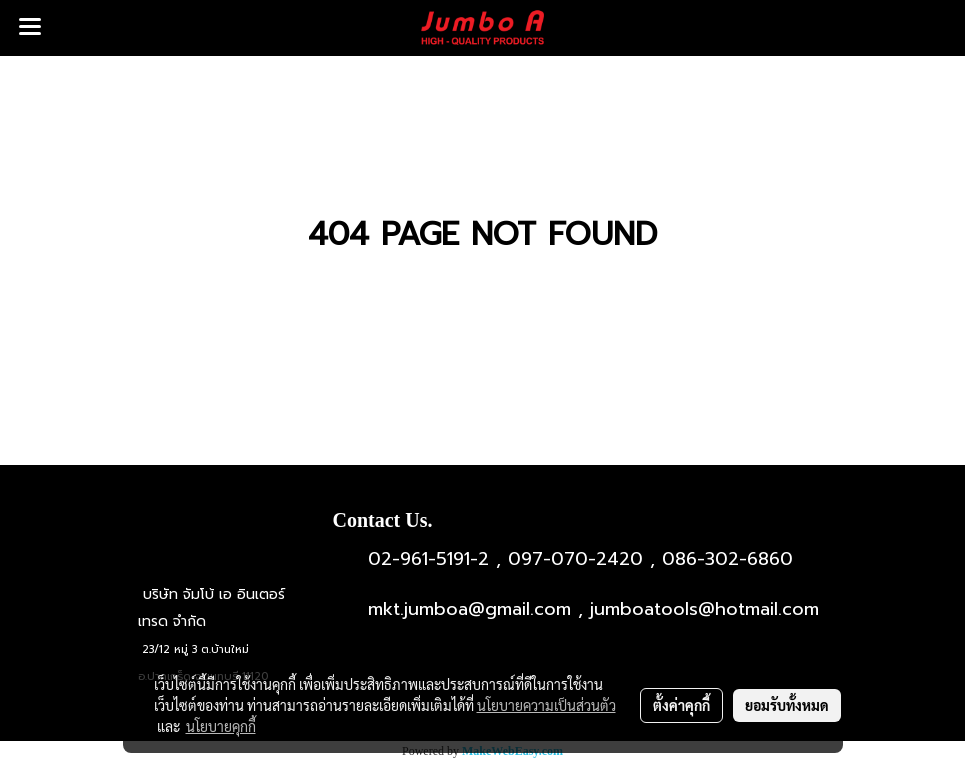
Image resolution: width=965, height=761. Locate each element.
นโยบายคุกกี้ (221, 726)
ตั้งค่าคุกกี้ (681, 705)
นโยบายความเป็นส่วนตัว (546, 705)
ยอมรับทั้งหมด (787, 705)
